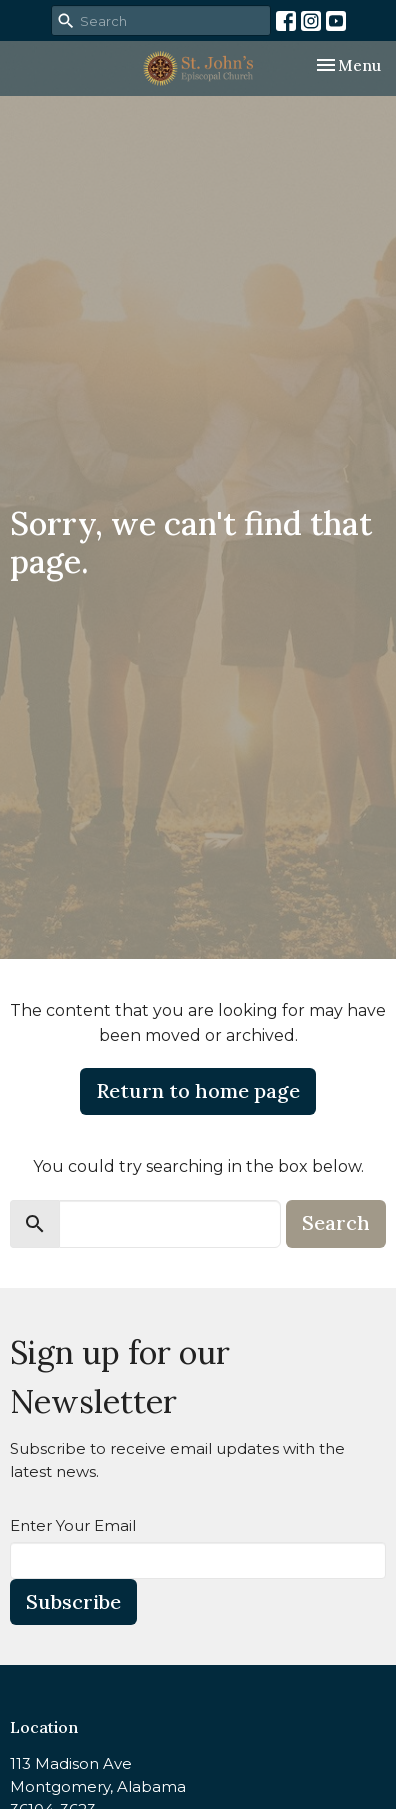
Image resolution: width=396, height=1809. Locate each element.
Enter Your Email (73, 1525)
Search (336, 1222)
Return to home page (198, 1090)
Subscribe (73, 1601)
